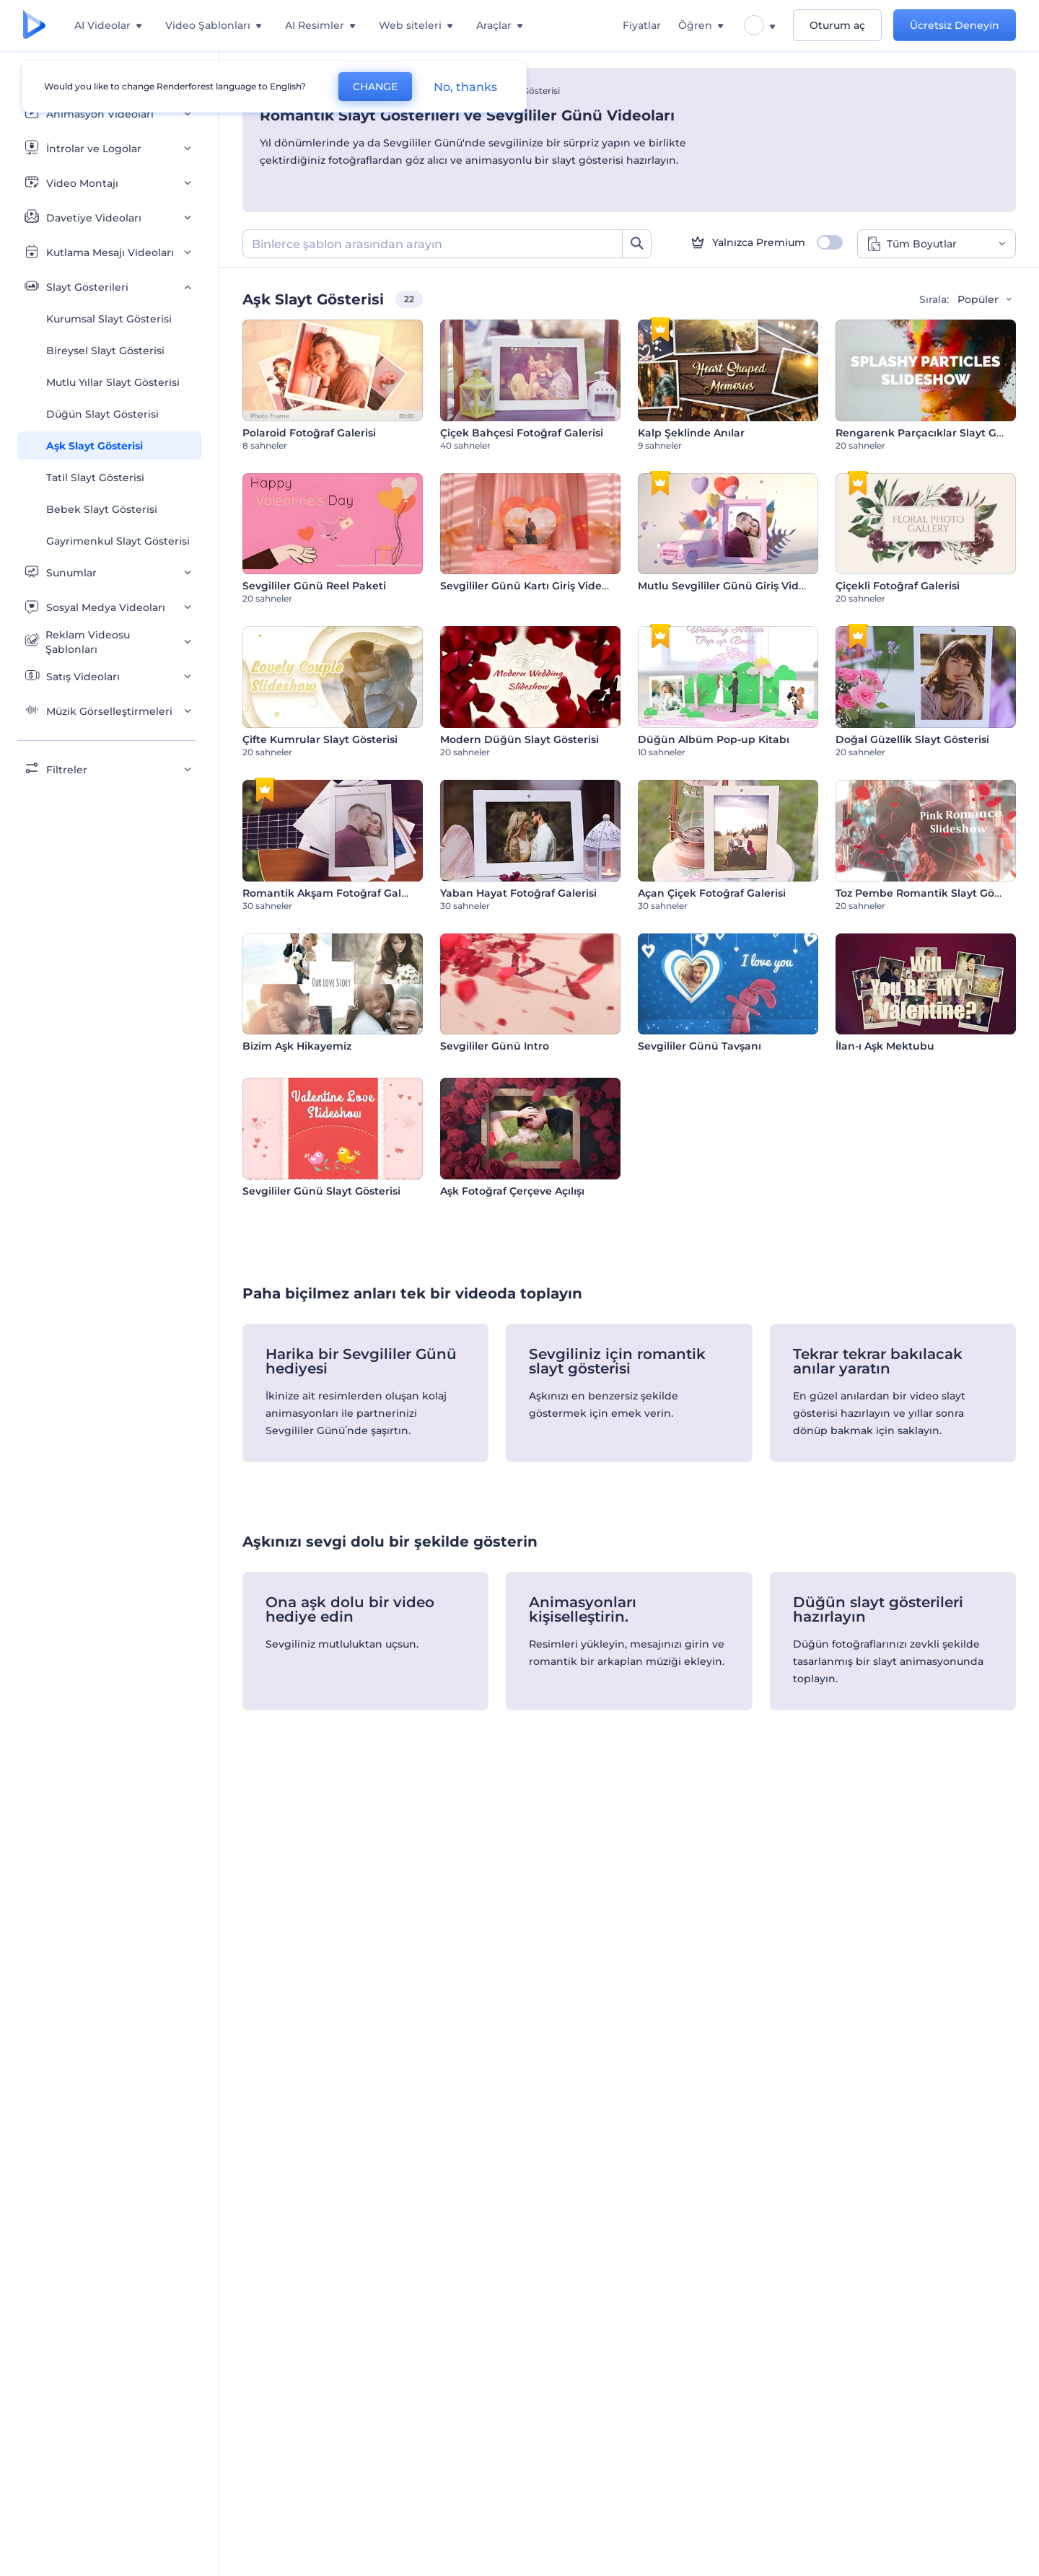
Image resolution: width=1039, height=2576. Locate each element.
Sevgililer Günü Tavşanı (699, 1045)
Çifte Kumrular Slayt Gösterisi (320, 739)
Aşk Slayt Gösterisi (94, 445)
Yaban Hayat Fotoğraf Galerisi (518, 893)
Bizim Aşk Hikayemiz (296, 1045)
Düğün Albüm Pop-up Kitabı (713, 739)
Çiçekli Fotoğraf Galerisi (898, 585)
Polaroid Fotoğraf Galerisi (309, 432)
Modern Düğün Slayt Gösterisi (519, 739)
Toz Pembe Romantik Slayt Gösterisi (930, 893)
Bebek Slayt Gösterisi (101, 509)
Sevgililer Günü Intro (494, 1045)
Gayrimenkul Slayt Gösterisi (118, 541)
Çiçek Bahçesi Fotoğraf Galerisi (521, 432)
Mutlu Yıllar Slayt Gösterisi (113, 382)
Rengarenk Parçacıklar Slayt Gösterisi (935, 432)
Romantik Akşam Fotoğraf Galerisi (332, 893)
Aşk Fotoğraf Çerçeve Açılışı (512, 1190)
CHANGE (375, 86)
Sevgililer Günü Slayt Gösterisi (321, 1190)
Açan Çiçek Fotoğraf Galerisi (712, 893)
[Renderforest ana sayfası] (34, 25)
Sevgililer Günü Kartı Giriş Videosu (530, 585)
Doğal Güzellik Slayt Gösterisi (912, 739)
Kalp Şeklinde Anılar (691, 432)
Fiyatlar (642, 25)
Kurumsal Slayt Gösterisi (109, 318)
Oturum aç (837, 25)
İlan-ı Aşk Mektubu (885, 1045)
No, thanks (465, 87)
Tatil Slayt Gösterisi (95, 477)
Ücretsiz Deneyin (954, 25)
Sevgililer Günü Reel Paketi (314, 585)
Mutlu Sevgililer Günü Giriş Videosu (731, 585)
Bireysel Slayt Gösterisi (105, 350)
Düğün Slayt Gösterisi (102, 414)
